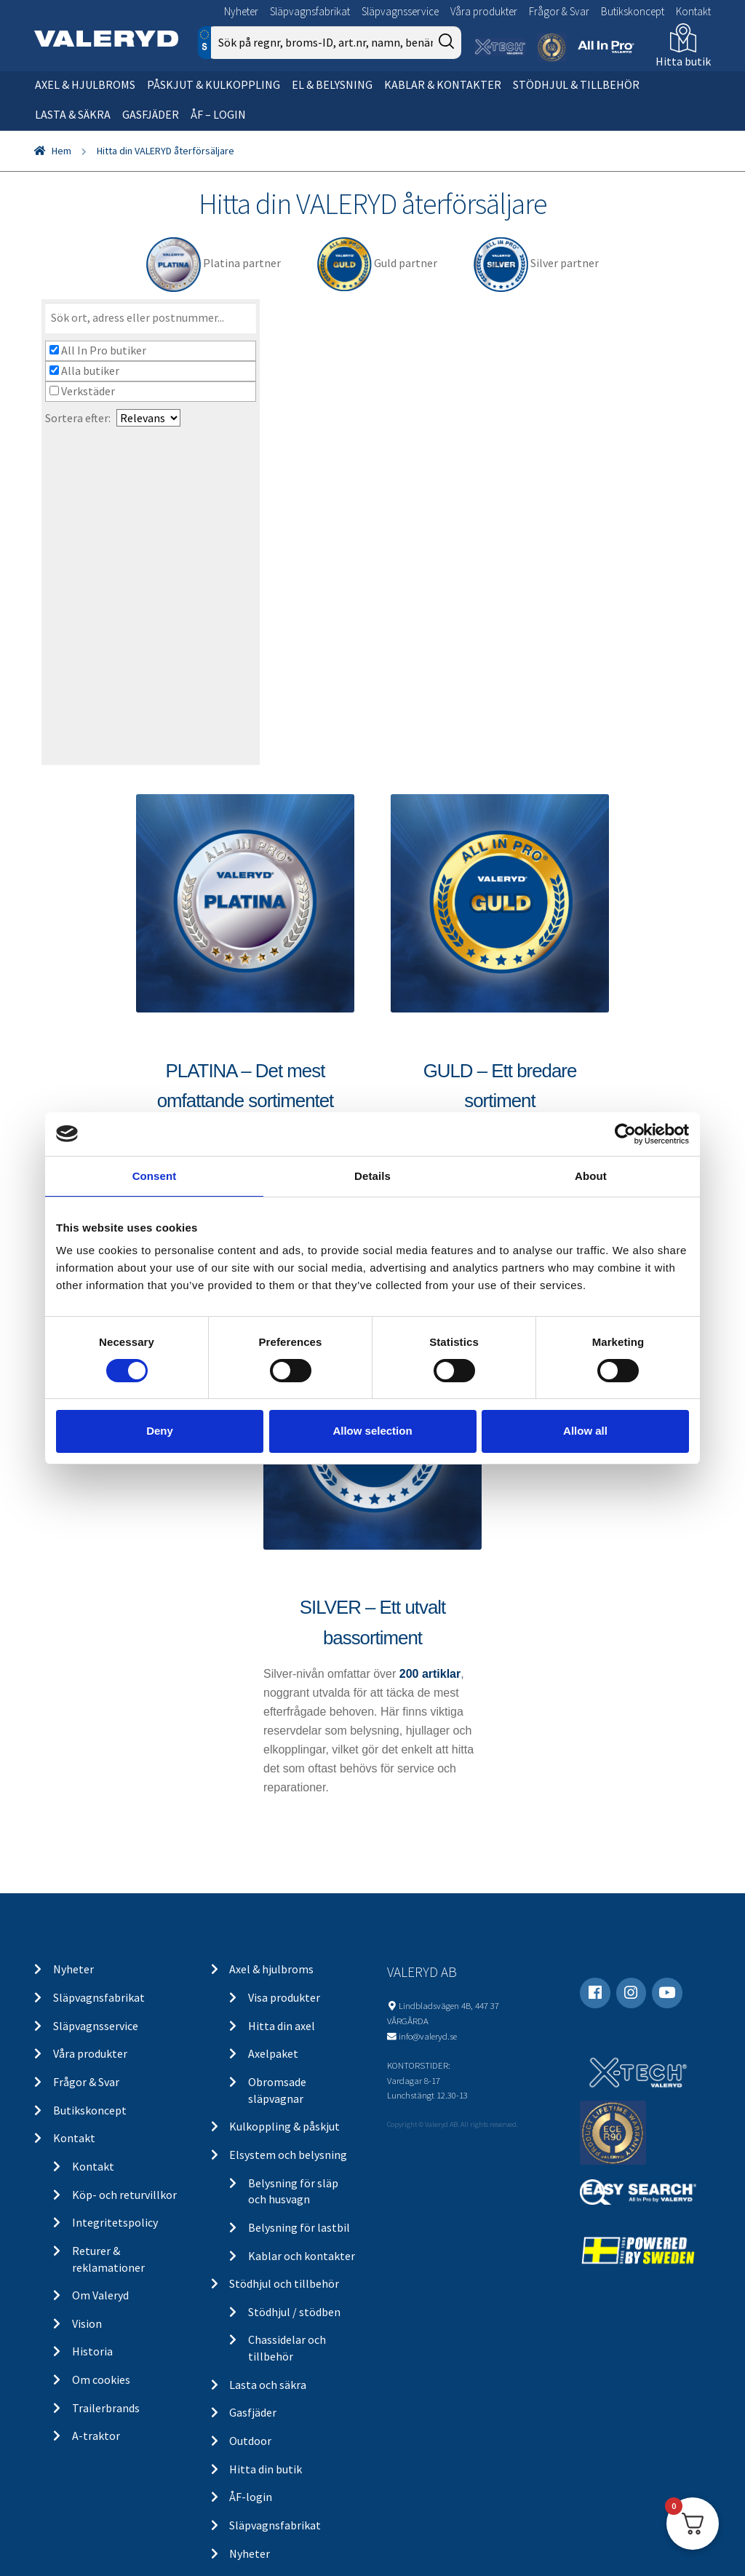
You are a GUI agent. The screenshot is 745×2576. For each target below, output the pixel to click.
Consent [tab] (154, 1175)
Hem (61, 150)
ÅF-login (250, 2496)
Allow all (585, 1430)
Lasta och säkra (267, 2384)
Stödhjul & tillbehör (576, 84)
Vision (87, 2323)
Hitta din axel (281, 2025)
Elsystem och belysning (288, 2154)
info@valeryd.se (428, 2036)
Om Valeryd (100, 2295)
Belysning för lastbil (299, 2227)
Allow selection (372, 1430)
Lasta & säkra (73, 114)
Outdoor (250, 2440)
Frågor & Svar (559, 11)
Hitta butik (683, 61)
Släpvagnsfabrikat (310, 11)
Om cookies (101, 2379)
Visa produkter (284, 1997)
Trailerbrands (106, 2408)
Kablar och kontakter (301, 2255)
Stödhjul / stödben (294, 2311)
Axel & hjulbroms (85, 84)
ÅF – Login (218, 114)
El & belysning (332, 84)
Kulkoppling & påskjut (284, 2126)
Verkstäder (82, 391)
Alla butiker (84, 370)
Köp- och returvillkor (124, 2194)
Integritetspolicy (115, 2222)
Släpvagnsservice (400, 11)
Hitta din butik (265, 2469)
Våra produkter (483, 11)
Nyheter (241, 11)
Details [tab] (372, 1175)
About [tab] (591, 1175)
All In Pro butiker (97, 350)
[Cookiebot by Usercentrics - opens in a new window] (625, 1133)
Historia (92, 2351)
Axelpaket (273, 2053)
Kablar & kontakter (442, 84)
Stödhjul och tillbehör (284, 2283)
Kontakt (693, 11)
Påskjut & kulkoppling (213, 84)
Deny (159, 1430)
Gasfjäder (150, 114)
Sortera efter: (78, 418)
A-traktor (96, 2435)
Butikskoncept (632, 11)
